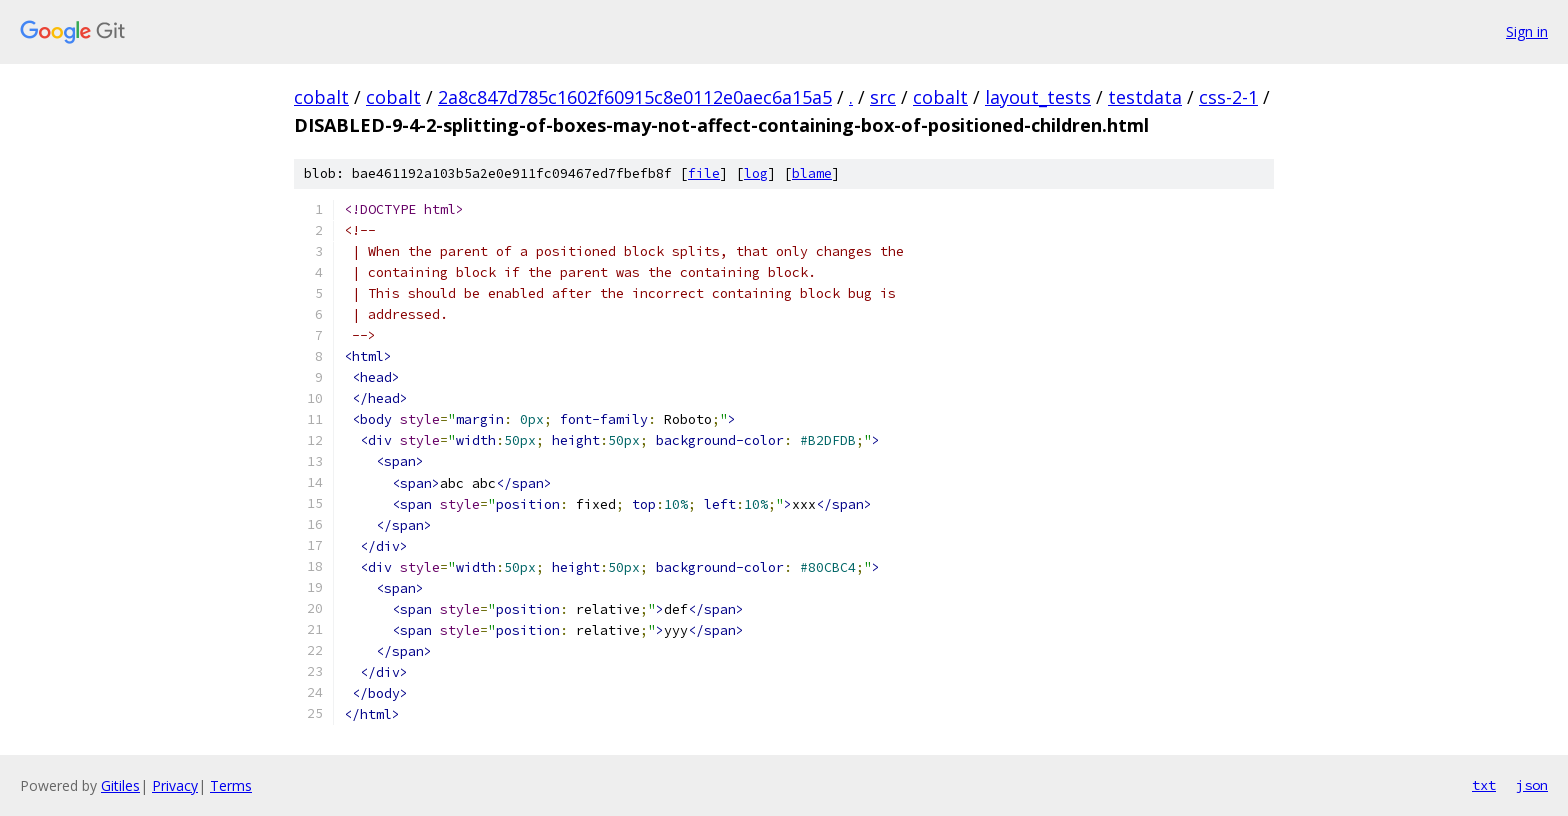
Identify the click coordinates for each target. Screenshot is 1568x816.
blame (812, 173)
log (756, 173)
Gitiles (120, 785)
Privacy (175, 785)
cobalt (321, 97)
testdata (1145, 97)
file (704, 173)
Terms (231, 785)
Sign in (1527, 31)
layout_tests (1038, 97)
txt (1484, 785)
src (883, 97)
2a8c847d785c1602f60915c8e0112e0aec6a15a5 (635, 97)
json (1532, 785)
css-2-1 (1228, 97)
